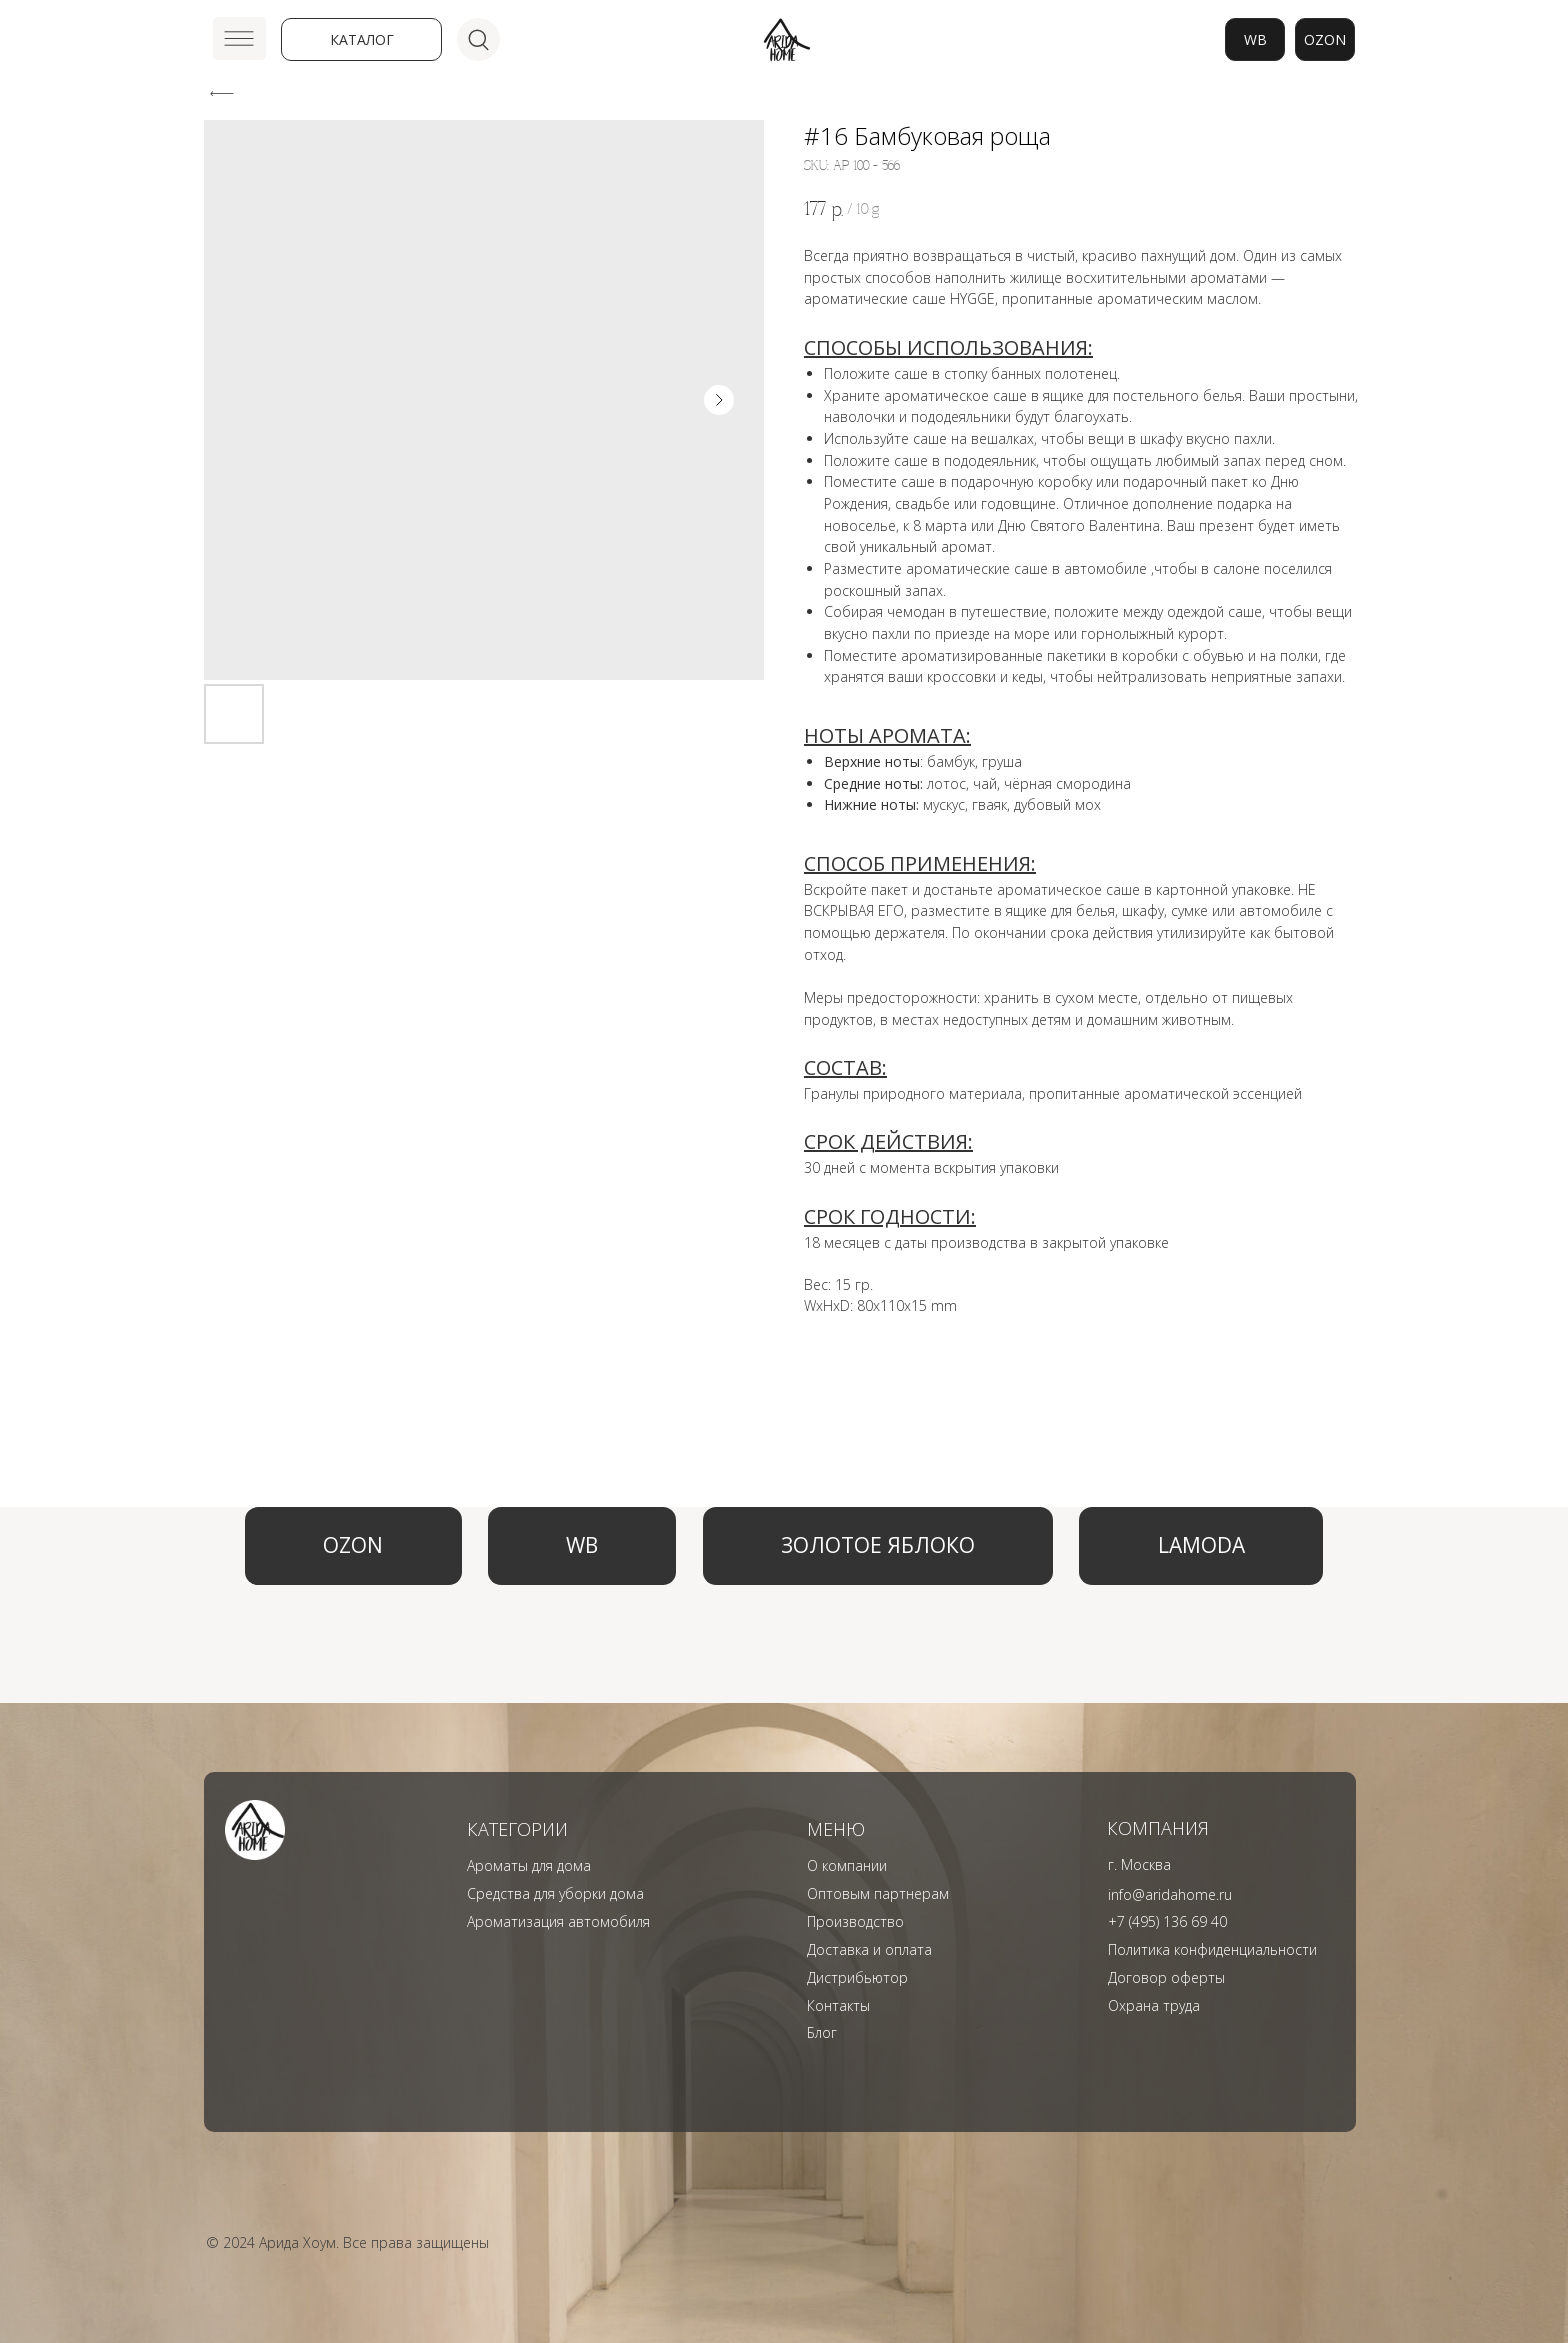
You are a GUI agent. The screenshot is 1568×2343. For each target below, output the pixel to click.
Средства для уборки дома (555, 1893)
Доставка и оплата (869, 1949)
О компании (847, 1865)
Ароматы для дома (529, 1865)
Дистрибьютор (857, 1977)
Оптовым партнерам (878, 1893)
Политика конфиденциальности (1212, 1949)
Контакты (838, 2005)
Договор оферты (1166, 1977)
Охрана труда (1154, 2005)
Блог (822, 2032)
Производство (855, 1921)
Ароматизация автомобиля (558, 1921)
